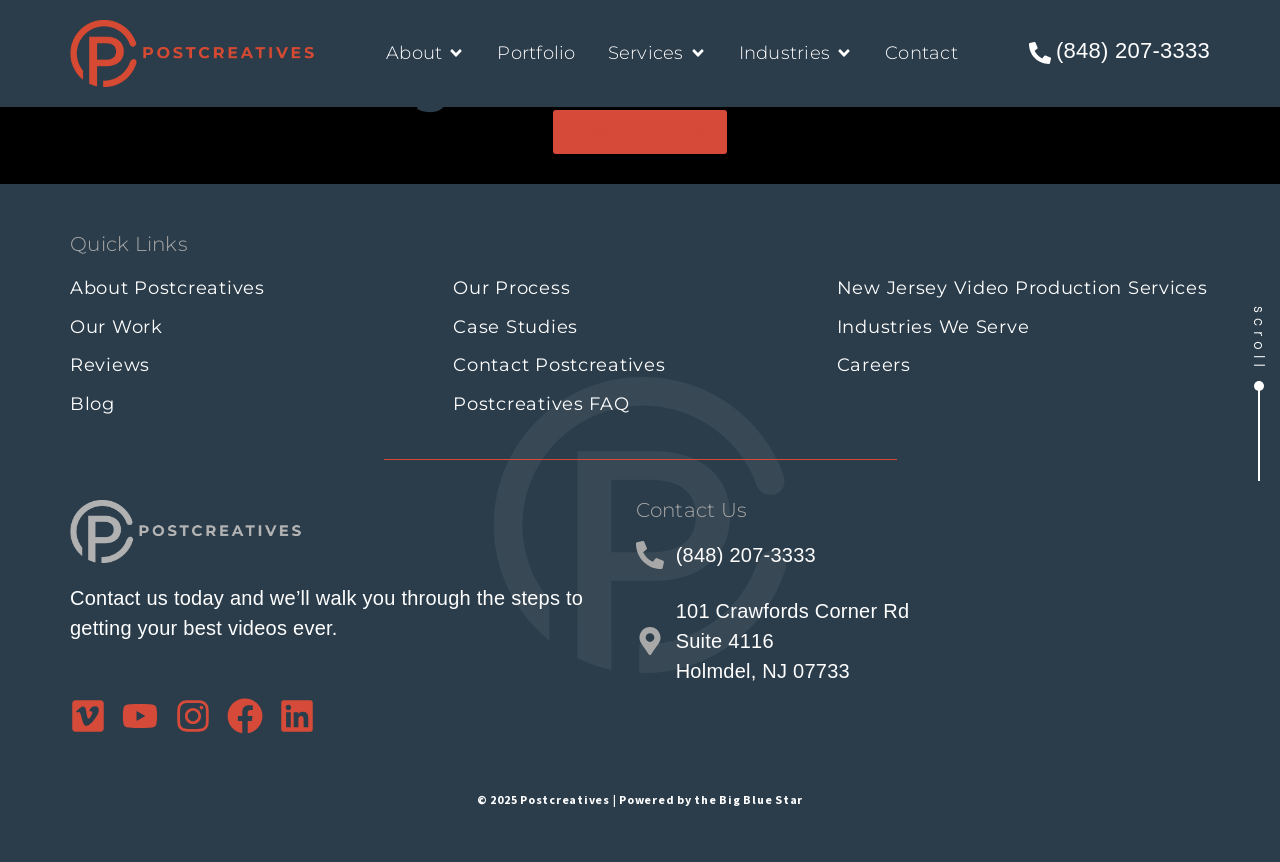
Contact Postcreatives (559, 365)
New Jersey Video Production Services (1022, 288)
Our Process (511, 288)
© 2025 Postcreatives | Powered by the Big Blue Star (640, 795)
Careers (874, 365)
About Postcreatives (167, 288)
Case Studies (515, 327)
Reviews (110, 365)
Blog (92, 404)
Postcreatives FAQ (541, 404)
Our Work (116, 327)
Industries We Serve (933, 327)
